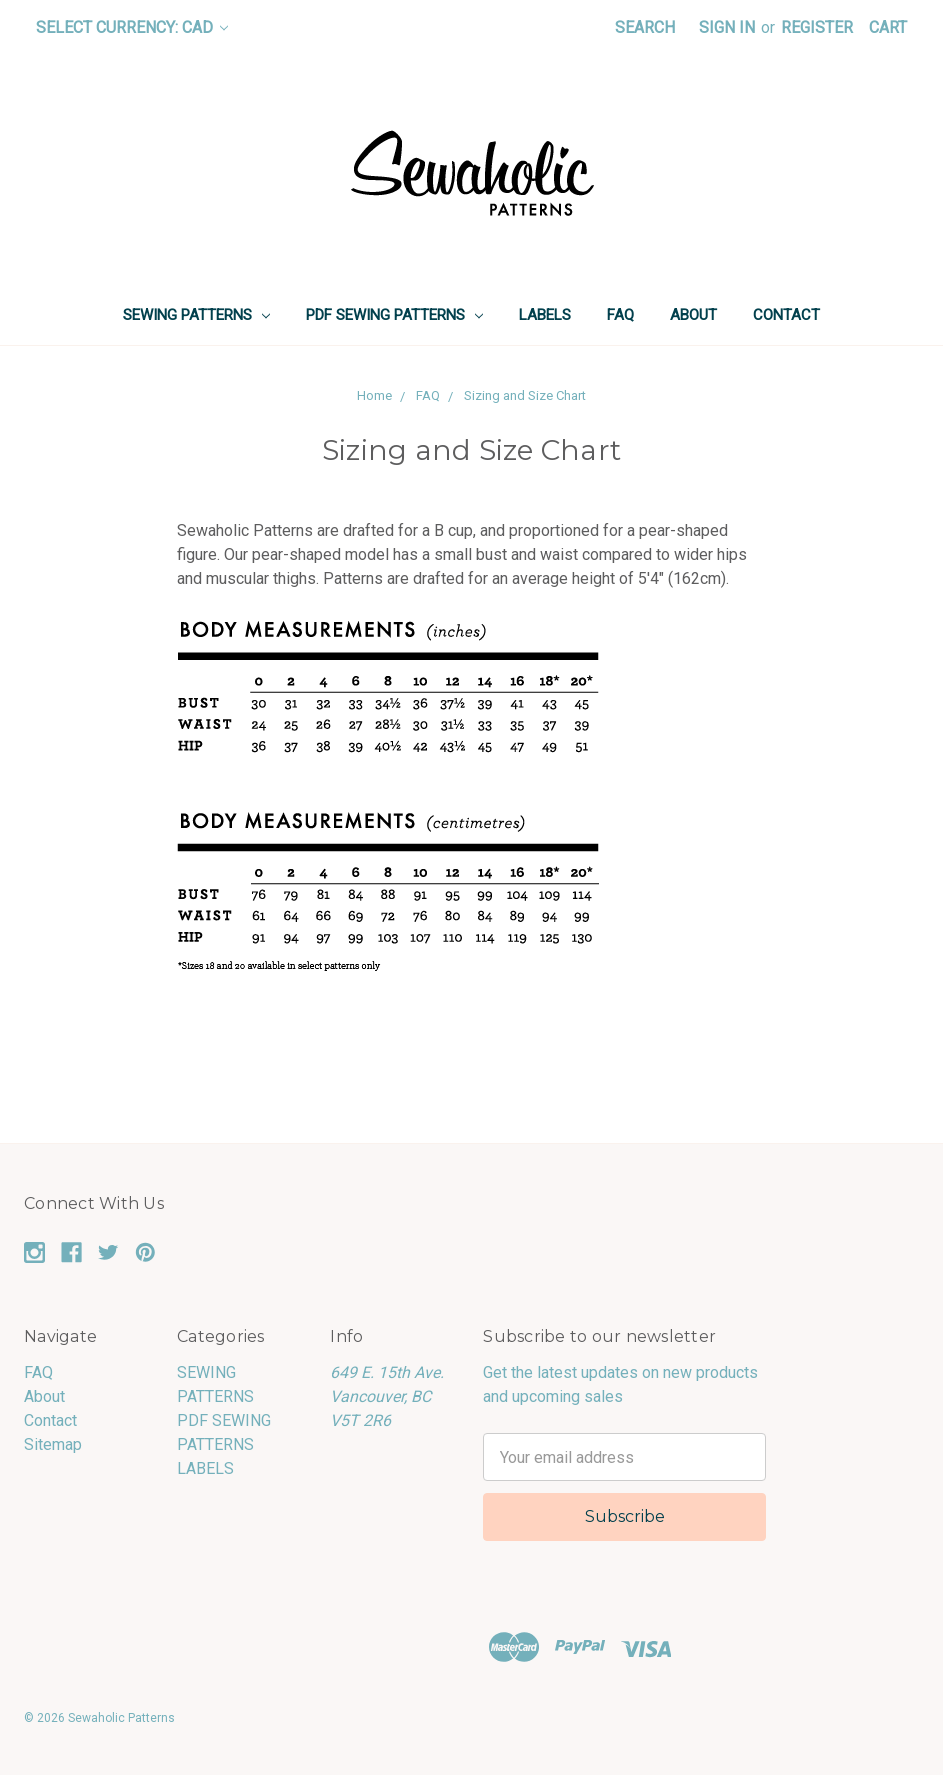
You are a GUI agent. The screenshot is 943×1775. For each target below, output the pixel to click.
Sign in (727, 27)
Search (645, 27)
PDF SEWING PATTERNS (394, 315)
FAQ (620, 315)
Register (817, 27)
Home (374, 395)
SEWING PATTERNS (196, 315)
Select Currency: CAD (132, 27)
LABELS (545, 315)
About (693, 315)
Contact (786, 315)
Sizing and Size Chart (525, 395)
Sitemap (53, 1444)
